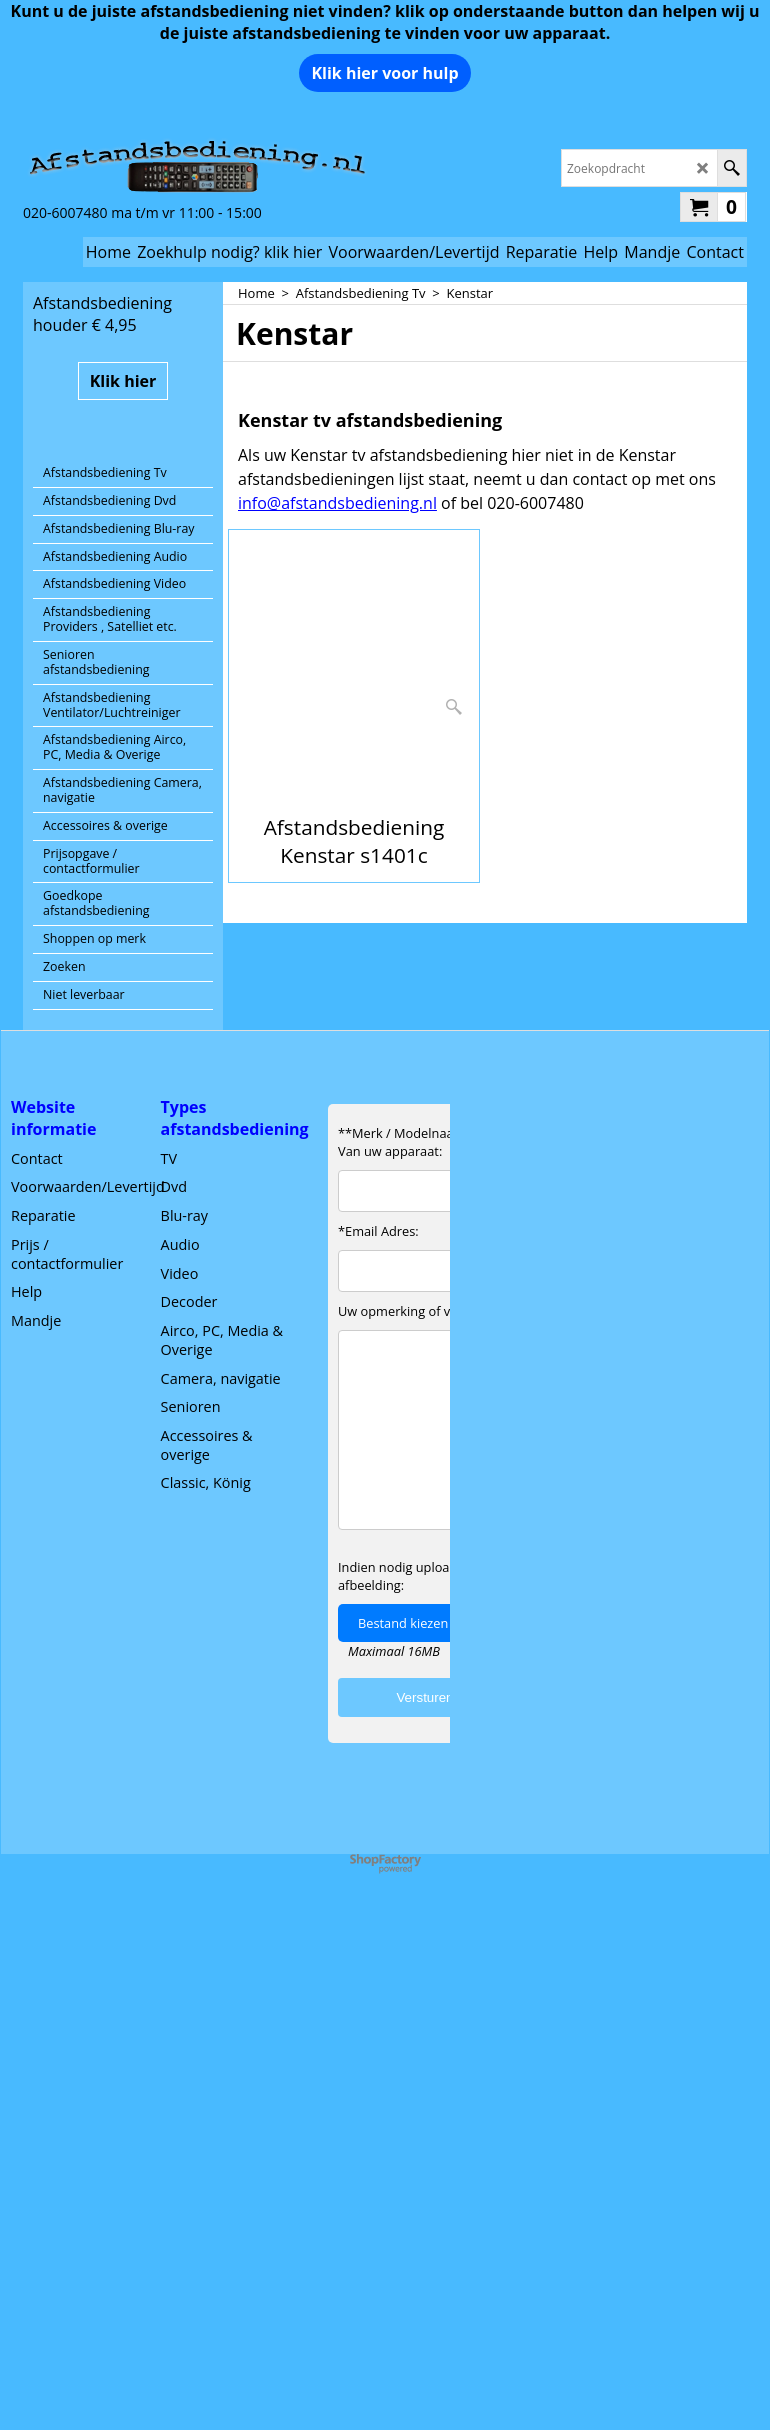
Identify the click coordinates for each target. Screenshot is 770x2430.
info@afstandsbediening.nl (337, 503)
